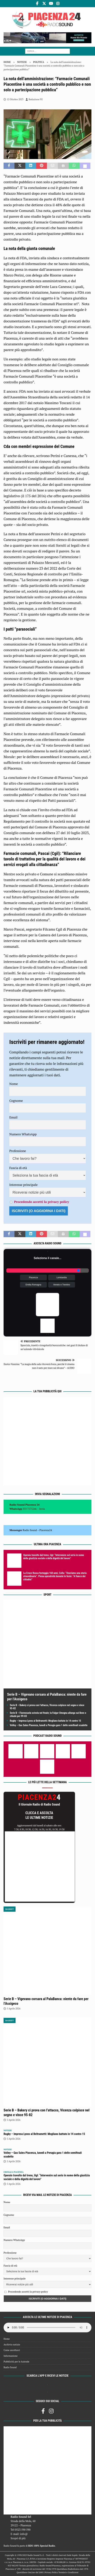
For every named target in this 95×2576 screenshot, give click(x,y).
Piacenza (33, 1277)
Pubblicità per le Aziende (16, 2361)
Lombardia (62, 1277)
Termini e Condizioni (68, 2572)
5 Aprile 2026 (13, 2008)
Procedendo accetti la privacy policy (41, 1202)
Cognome (16, 1100)
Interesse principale (23, 1184)
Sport (48, 1594)
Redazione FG (36, 99)
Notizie (22, 62)
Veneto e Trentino (61, 1284)
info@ (24, 2534)
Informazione (11, 2355)
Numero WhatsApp (23, 1134)
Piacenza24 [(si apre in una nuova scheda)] (45, 1530)
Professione (17, 1151)
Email (13, 1117)
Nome (13, 1084)
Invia (42, 1508)
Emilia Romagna (33, 1284)
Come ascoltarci (12, 2350)
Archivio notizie (12, 2344)
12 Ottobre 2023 (15, 99)
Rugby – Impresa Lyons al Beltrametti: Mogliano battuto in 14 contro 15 (45, 1720)
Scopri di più (18, 2538)
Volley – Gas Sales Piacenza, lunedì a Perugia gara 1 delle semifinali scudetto (49, 1725)
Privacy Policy (51, 2572)
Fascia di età (18, 1168)
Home (7, 2338)
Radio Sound (30, 1530)
